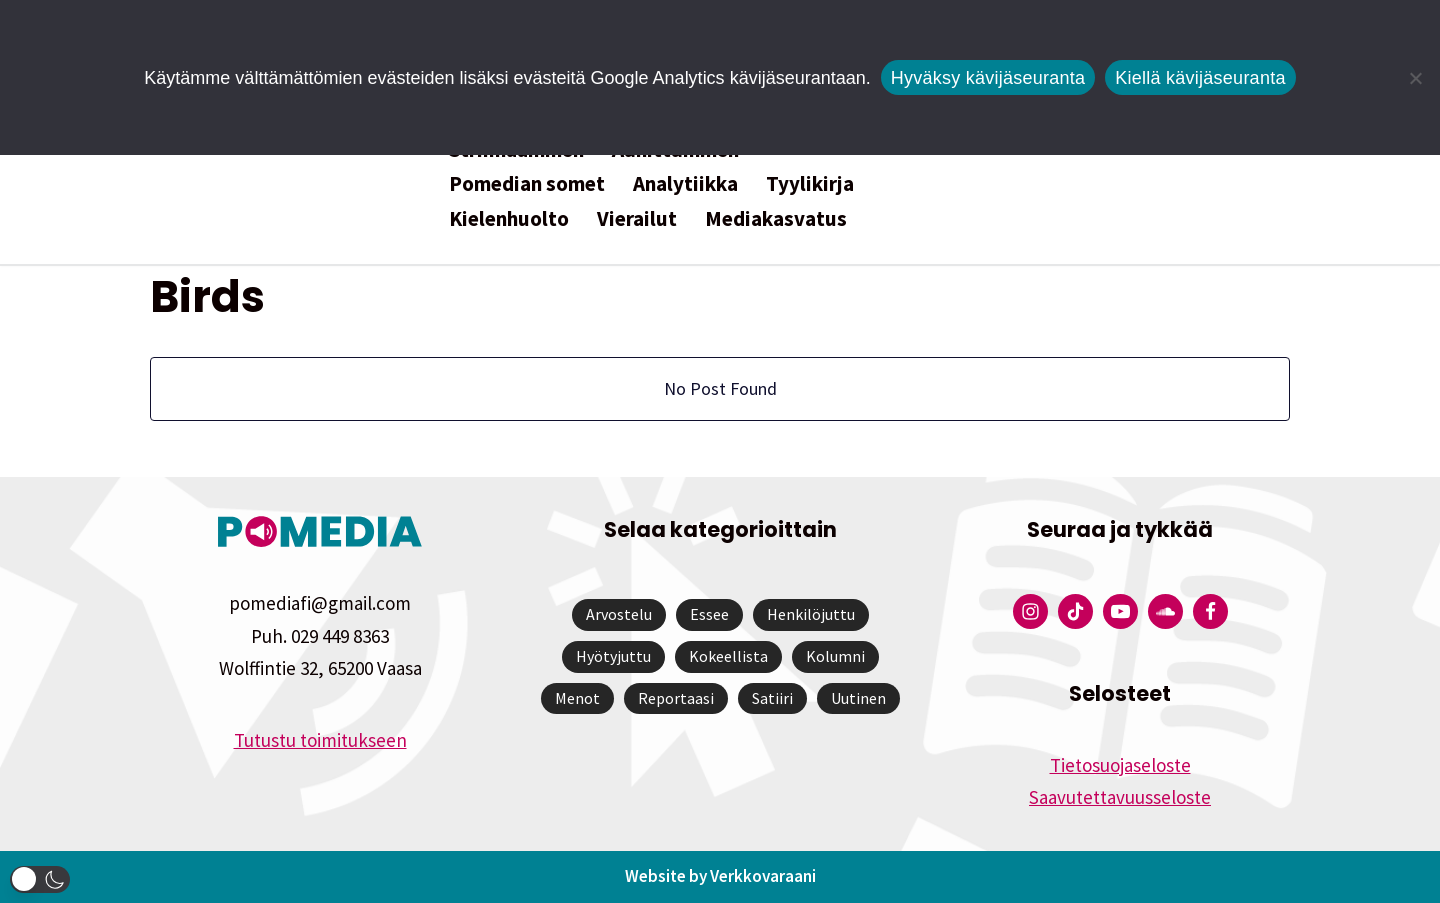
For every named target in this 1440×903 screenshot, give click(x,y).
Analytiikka (685, 183)
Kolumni (835, 656)
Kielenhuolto (509, 218)
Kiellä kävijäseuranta (1200, 78)
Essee (709, 615)
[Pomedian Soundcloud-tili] (1165, 612)
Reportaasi (676, 698)
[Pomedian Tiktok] (1075, 612)
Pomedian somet (527, 183)
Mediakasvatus (776, 218)
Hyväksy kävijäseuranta (988, 78)
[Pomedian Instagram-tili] (1030, 612)
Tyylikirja (810, 183)
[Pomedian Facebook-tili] (1210, 612)
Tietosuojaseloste (1120, 765)
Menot (577, 698)
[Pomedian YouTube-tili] (1120, 612)
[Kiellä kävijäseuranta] (1415, 78)
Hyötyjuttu (613, 656)
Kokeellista (728, 656)
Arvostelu (619, 615)
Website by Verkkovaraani (720, 877)
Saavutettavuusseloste (1120, 798)
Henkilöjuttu (811, 615)
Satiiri (772, 698)
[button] (40, 879)
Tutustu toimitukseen (320, 741)
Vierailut (637, 218)
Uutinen (858, 698)
